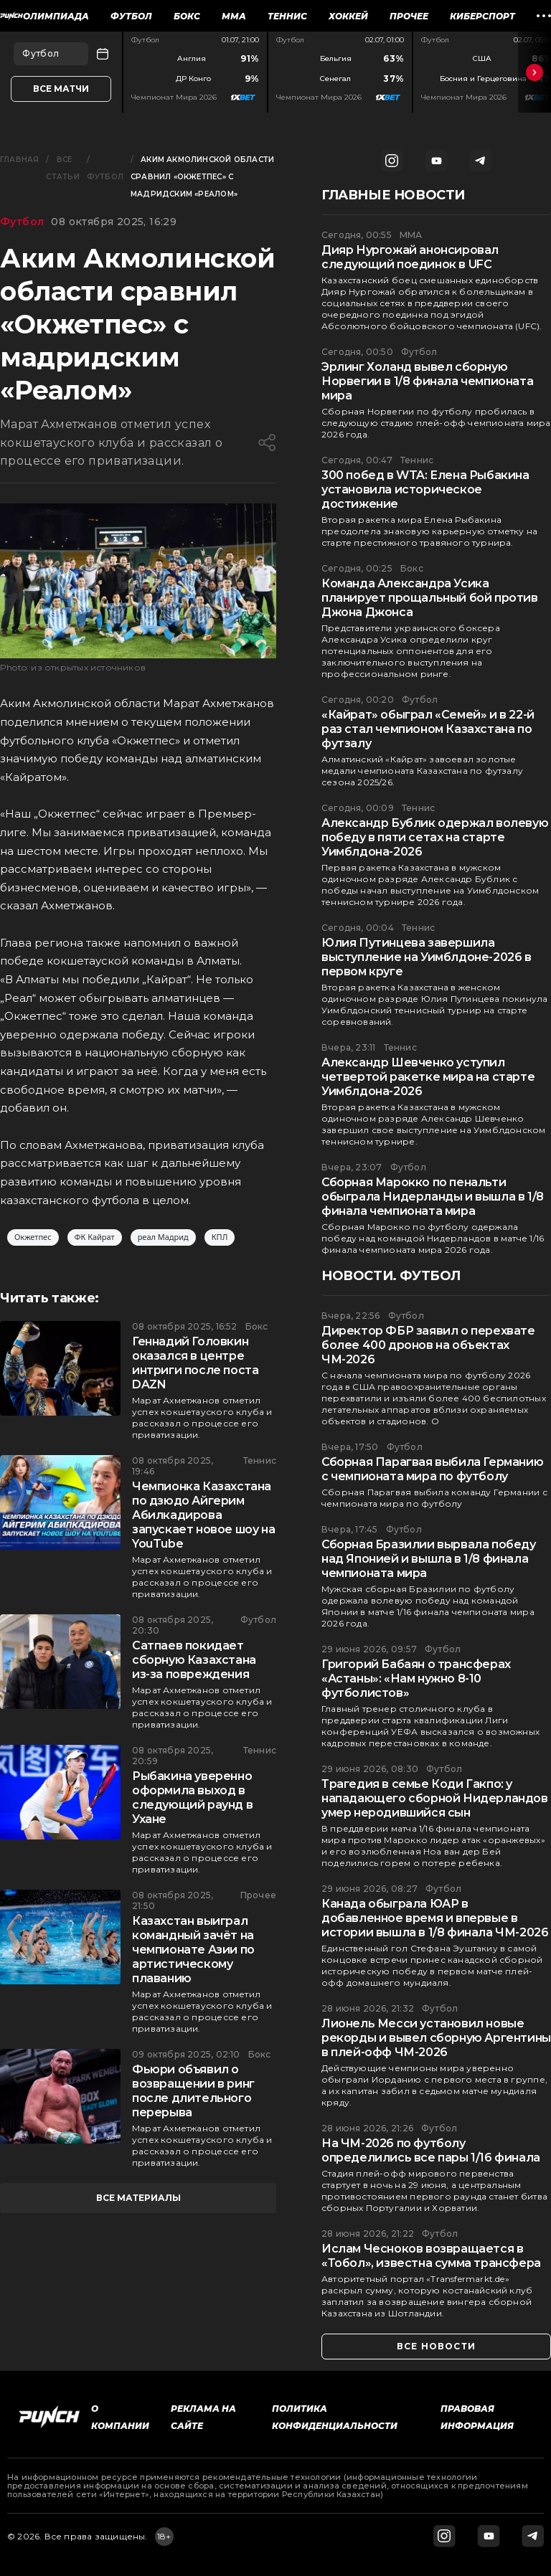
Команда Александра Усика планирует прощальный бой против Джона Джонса (429, 598)
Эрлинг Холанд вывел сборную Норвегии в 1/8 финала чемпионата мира (427, 381)
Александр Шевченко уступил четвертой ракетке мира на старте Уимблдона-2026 (427, 1077)
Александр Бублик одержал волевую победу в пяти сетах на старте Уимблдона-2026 (434, 837)
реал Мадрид (163, 1237)
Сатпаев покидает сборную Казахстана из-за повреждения (194, 1660)
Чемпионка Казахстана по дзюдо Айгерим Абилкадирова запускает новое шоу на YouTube (203, 1514)
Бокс (187, 16)
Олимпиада (56, 16)
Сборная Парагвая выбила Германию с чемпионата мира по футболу (432, 1469)
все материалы (138, 2197)
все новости (436, 2346)
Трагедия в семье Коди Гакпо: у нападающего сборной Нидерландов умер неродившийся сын (434, 1798)
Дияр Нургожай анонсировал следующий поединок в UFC (410, 257)
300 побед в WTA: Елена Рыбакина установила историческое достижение (425, 489)
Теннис (287, 16)
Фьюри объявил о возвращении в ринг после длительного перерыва (193, 2091)
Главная (19, 159)
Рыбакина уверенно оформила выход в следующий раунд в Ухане (192, 1797)
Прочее (409, 16)
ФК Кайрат (95, 1237)
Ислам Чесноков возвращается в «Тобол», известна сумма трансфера (431, 2256)
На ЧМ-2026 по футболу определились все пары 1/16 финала (430, 2150)
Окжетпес (33, 1237)
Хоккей (348, 16)
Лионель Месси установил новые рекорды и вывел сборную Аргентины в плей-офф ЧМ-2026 (436, 2038)
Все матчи (61, 88)
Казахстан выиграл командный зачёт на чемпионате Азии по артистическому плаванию (193, 1949)
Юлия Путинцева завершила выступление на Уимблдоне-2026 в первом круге (426, 957)
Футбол (131, 16)
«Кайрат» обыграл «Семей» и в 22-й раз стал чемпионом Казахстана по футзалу (427, 729)
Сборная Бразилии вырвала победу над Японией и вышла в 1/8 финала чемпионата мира (428, 1559)
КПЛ (220, 1237)
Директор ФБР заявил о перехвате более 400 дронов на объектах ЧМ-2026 (428, 1345)
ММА (234, 16)
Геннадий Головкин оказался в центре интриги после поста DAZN (195, 1363)
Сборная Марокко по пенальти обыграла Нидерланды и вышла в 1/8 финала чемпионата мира (432, 1196)
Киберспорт (482, 16)
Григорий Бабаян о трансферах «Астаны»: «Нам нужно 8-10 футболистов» (416, 1678)
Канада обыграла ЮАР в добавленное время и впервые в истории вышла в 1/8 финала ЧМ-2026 (434, 1918)
